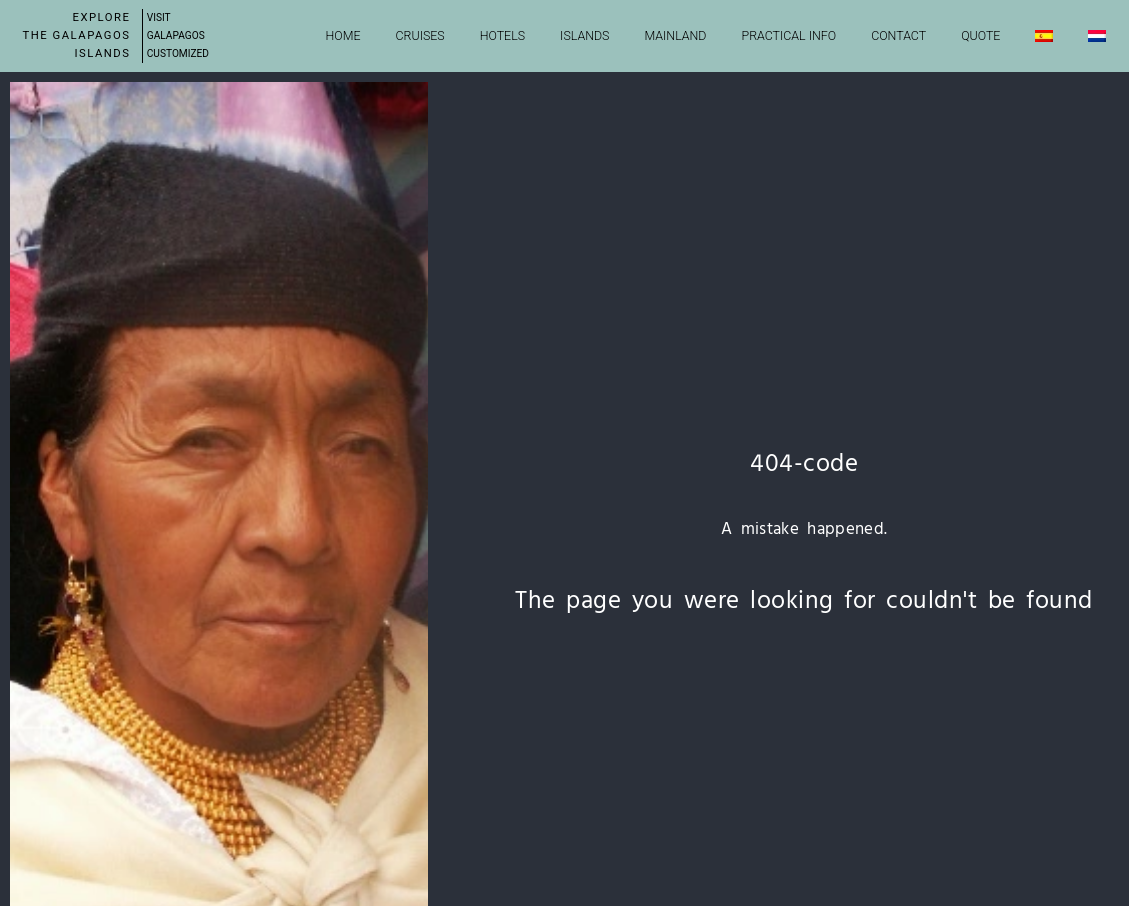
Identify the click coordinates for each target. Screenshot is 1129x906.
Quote (980, 35)
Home (343, 35)
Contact (898, 35)
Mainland (675, 35)
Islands (584, 35)
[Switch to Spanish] (1044, 36)
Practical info (789, 35)
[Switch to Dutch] (1097, 36)
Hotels (502, 35)
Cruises (420, 35)
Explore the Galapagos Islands (77, 35)
